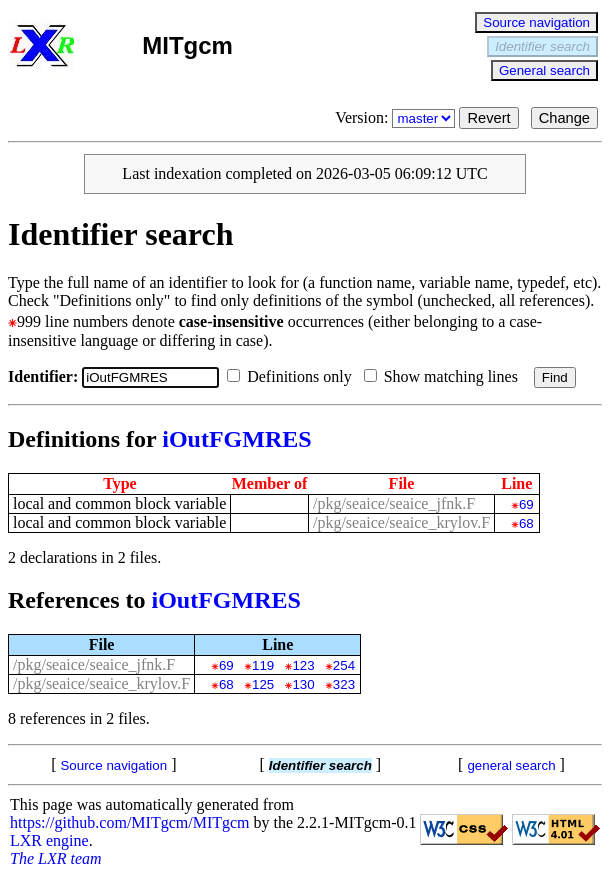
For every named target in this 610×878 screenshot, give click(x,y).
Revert (488, 118)
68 (526, 523)
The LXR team (56, 858)
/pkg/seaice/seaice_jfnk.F (394, 503)
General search (544, 70)
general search (511, 765)
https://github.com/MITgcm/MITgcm (130, 822)
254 (344, 665)
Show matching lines (445, 376)
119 (263, 665)
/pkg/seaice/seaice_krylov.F (401, 522)
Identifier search (542, 46)
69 (526, 504)
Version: (397, 117)
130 (303, 684)
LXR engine (49, 840)
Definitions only (293, 376)
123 (303, 665)
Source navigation (536, 22)
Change (564, 118)
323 (344, 684)
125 (263, 684)
